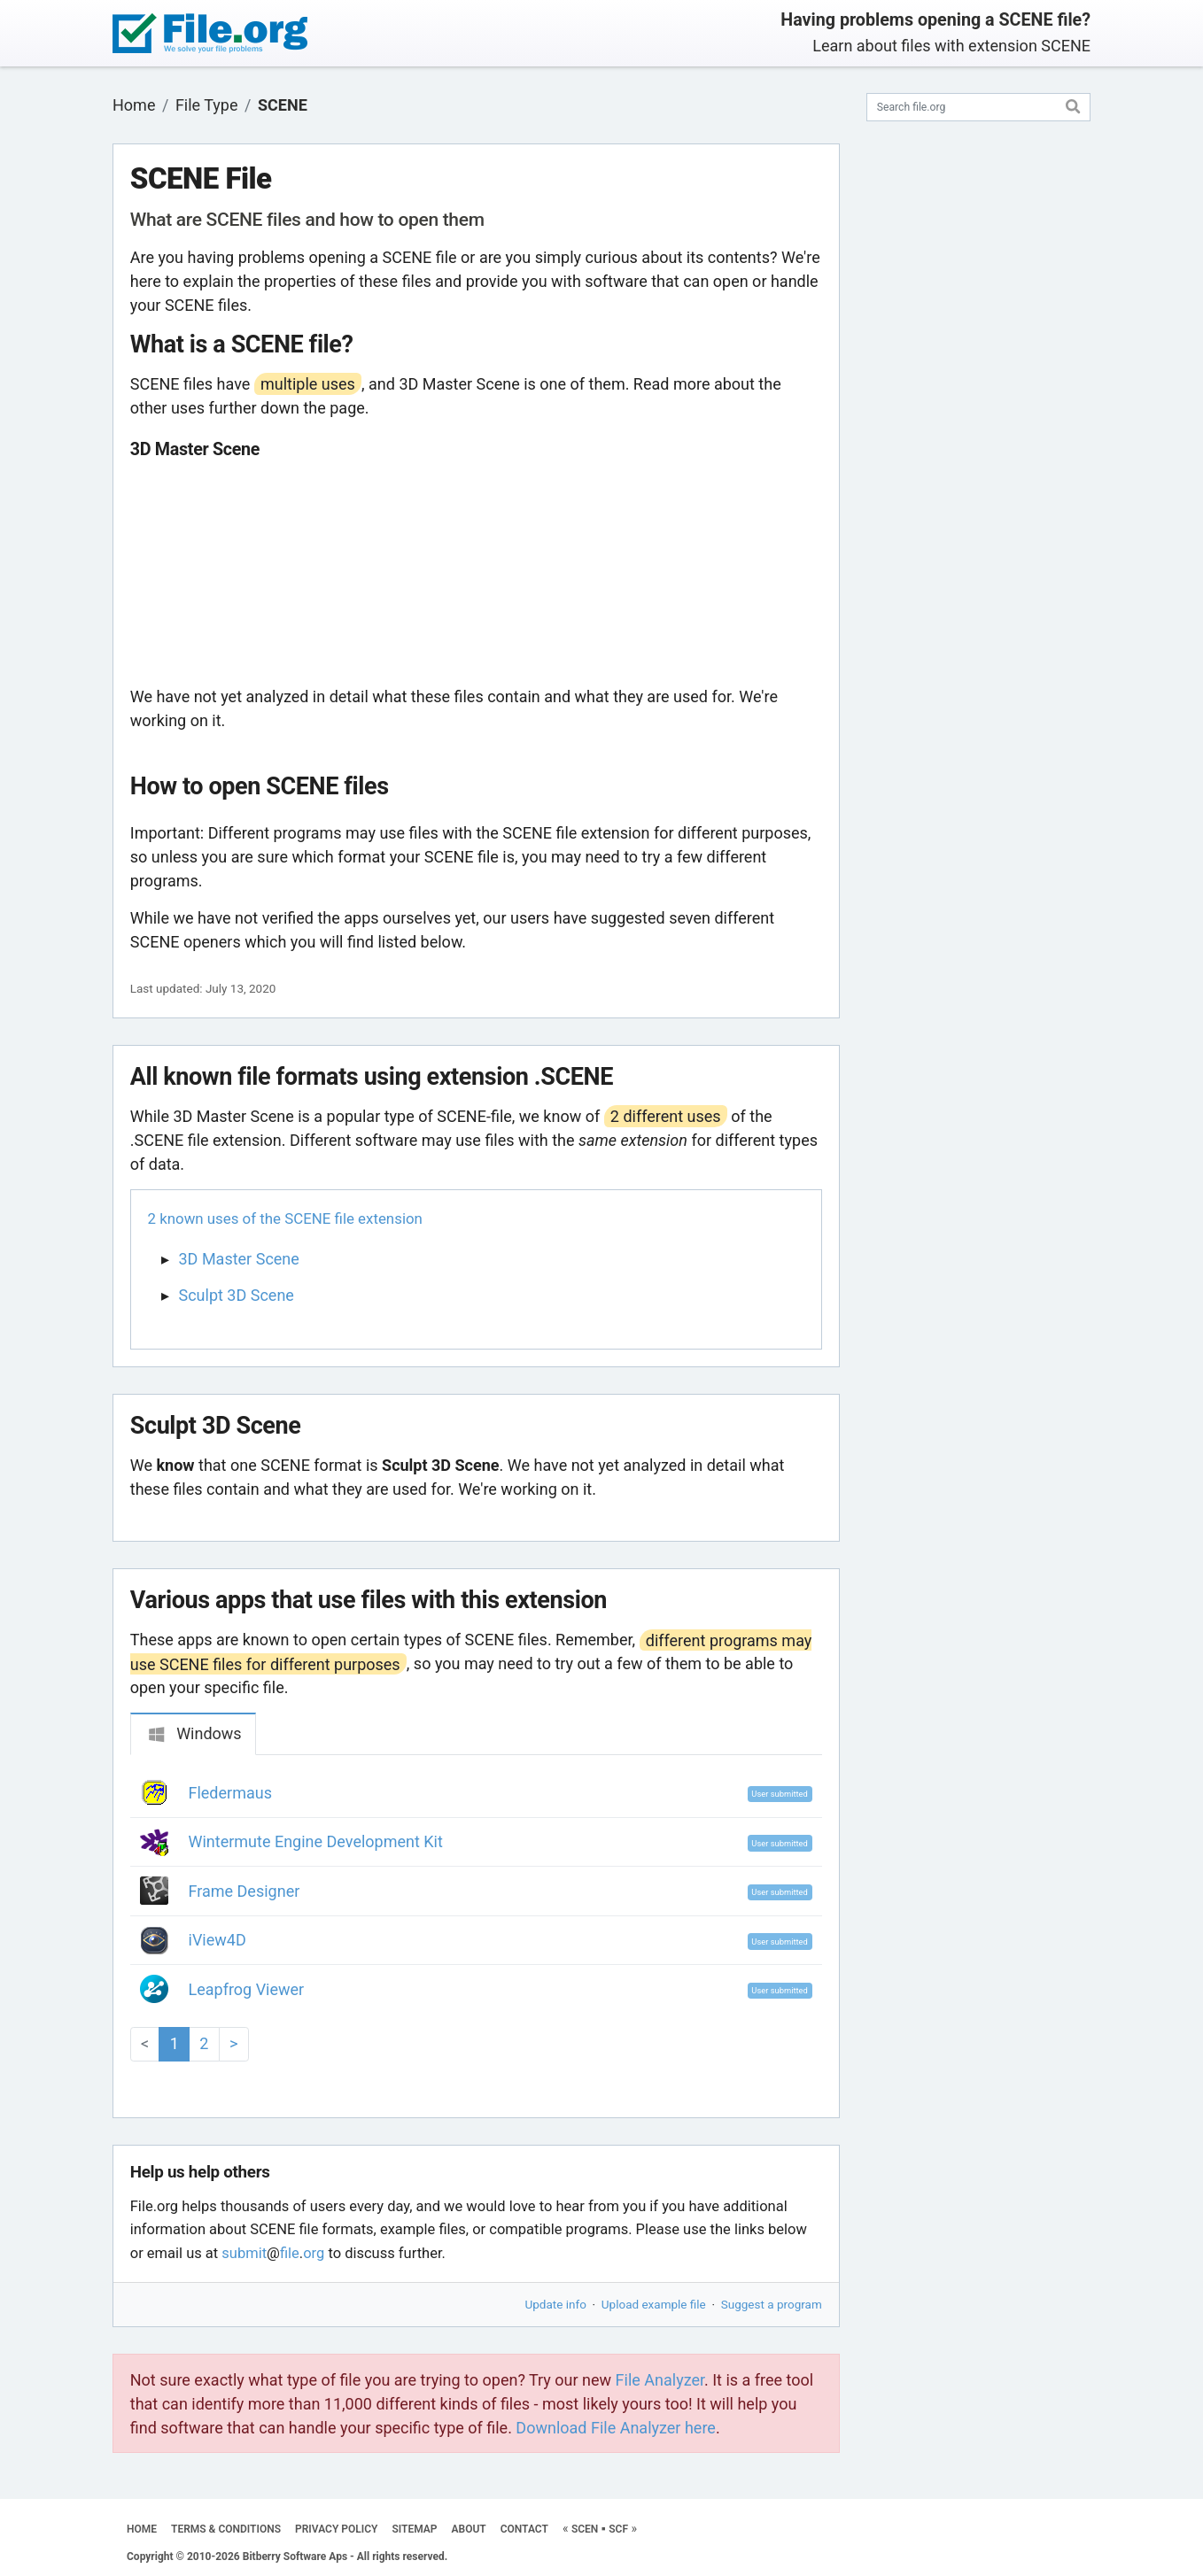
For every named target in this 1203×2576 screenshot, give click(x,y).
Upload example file (654, 2304)
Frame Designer (244, 1891)
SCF (618, 2529)
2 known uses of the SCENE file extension (285, 1218)
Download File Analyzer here (616, 2427)
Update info (555, 2304)
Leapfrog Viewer (247, 1989)
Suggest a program (771, 2304)
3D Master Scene (239, 1258)
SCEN (584, 2529)
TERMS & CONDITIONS (226, 2529)
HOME (142, 2529)
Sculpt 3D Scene (236, 1295)
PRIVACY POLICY (336, 2529)
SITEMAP (414, 2529)
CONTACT (524, 2529)
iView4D (217, 1939)
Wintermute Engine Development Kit (316, 1841)
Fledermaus (230, 1792)
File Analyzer (660, 2380)
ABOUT (469, 2529)
